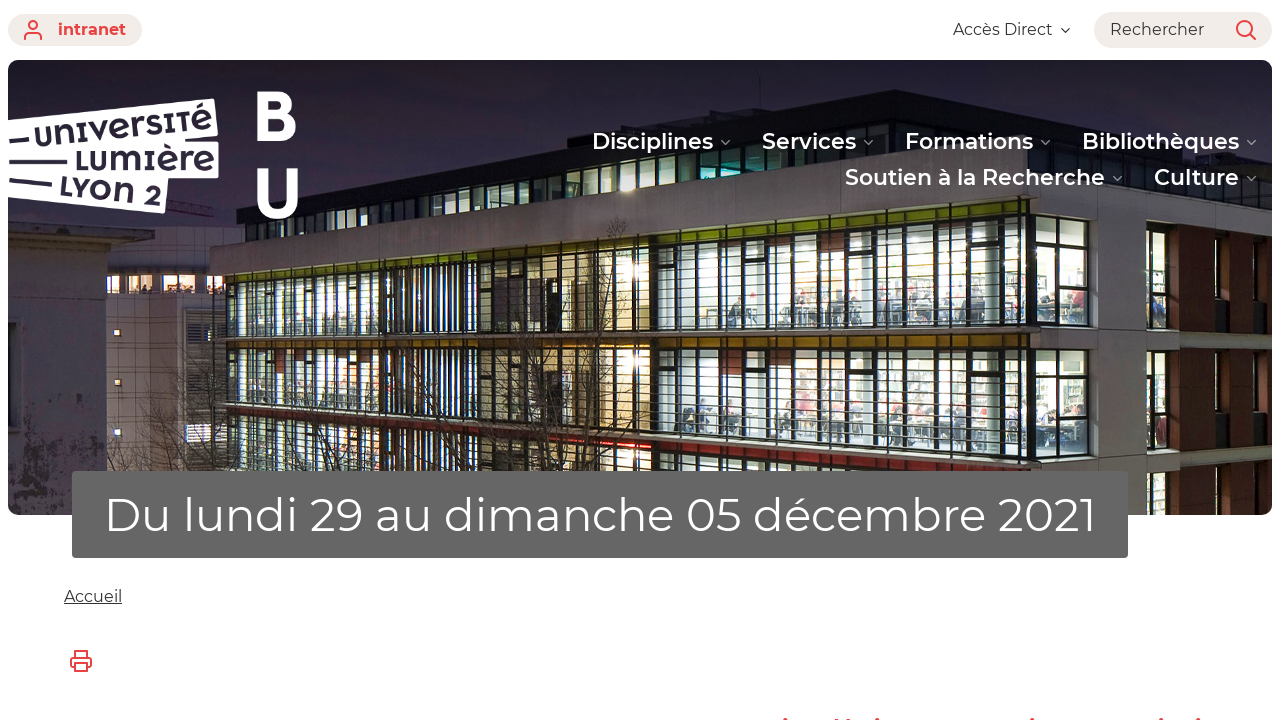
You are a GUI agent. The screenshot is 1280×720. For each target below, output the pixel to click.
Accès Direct (1011, 29)
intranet (75, 30)
